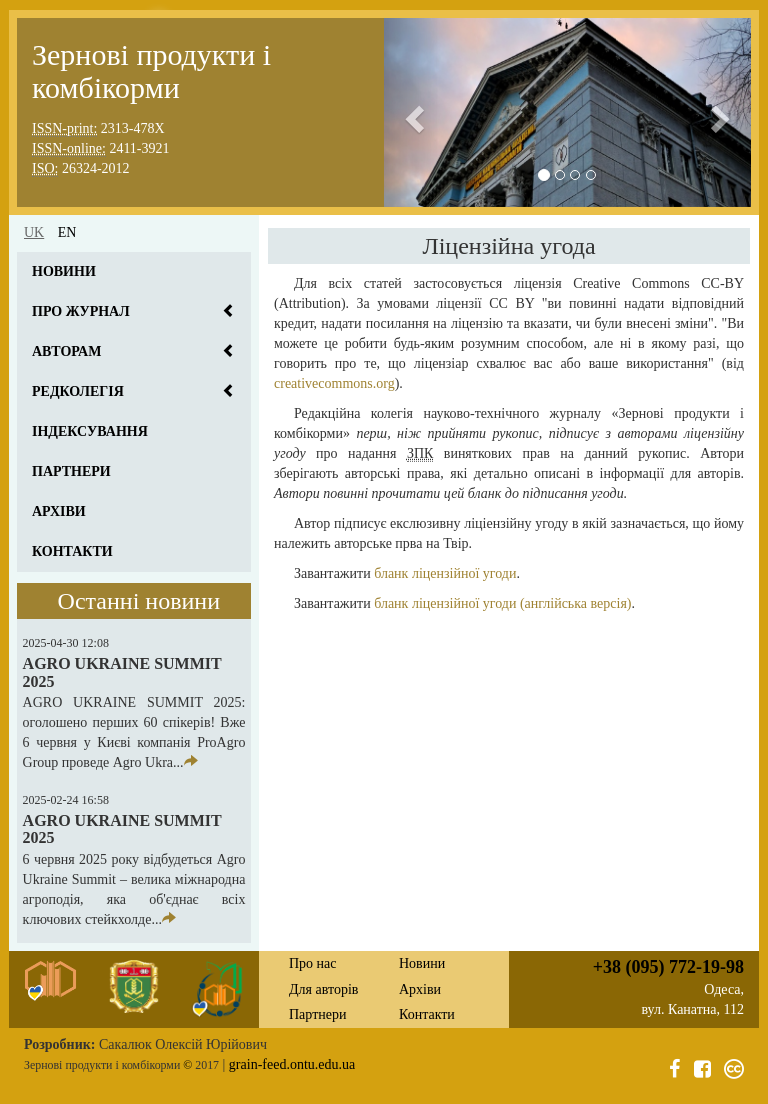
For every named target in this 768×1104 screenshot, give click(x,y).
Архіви (59, 511)
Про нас (313, 963)
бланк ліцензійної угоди (445, 573)
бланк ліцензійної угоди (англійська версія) (502, 603)
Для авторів (323, 989)
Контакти (72, 551)
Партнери (71, 471)
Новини (64, 271)
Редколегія (78, 391)
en (67, 232)
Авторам (66, 351)
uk (34, 232)
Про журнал (81, 311)
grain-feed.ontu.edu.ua (292, 1064)
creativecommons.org (334, 383)
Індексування (90, 431)
